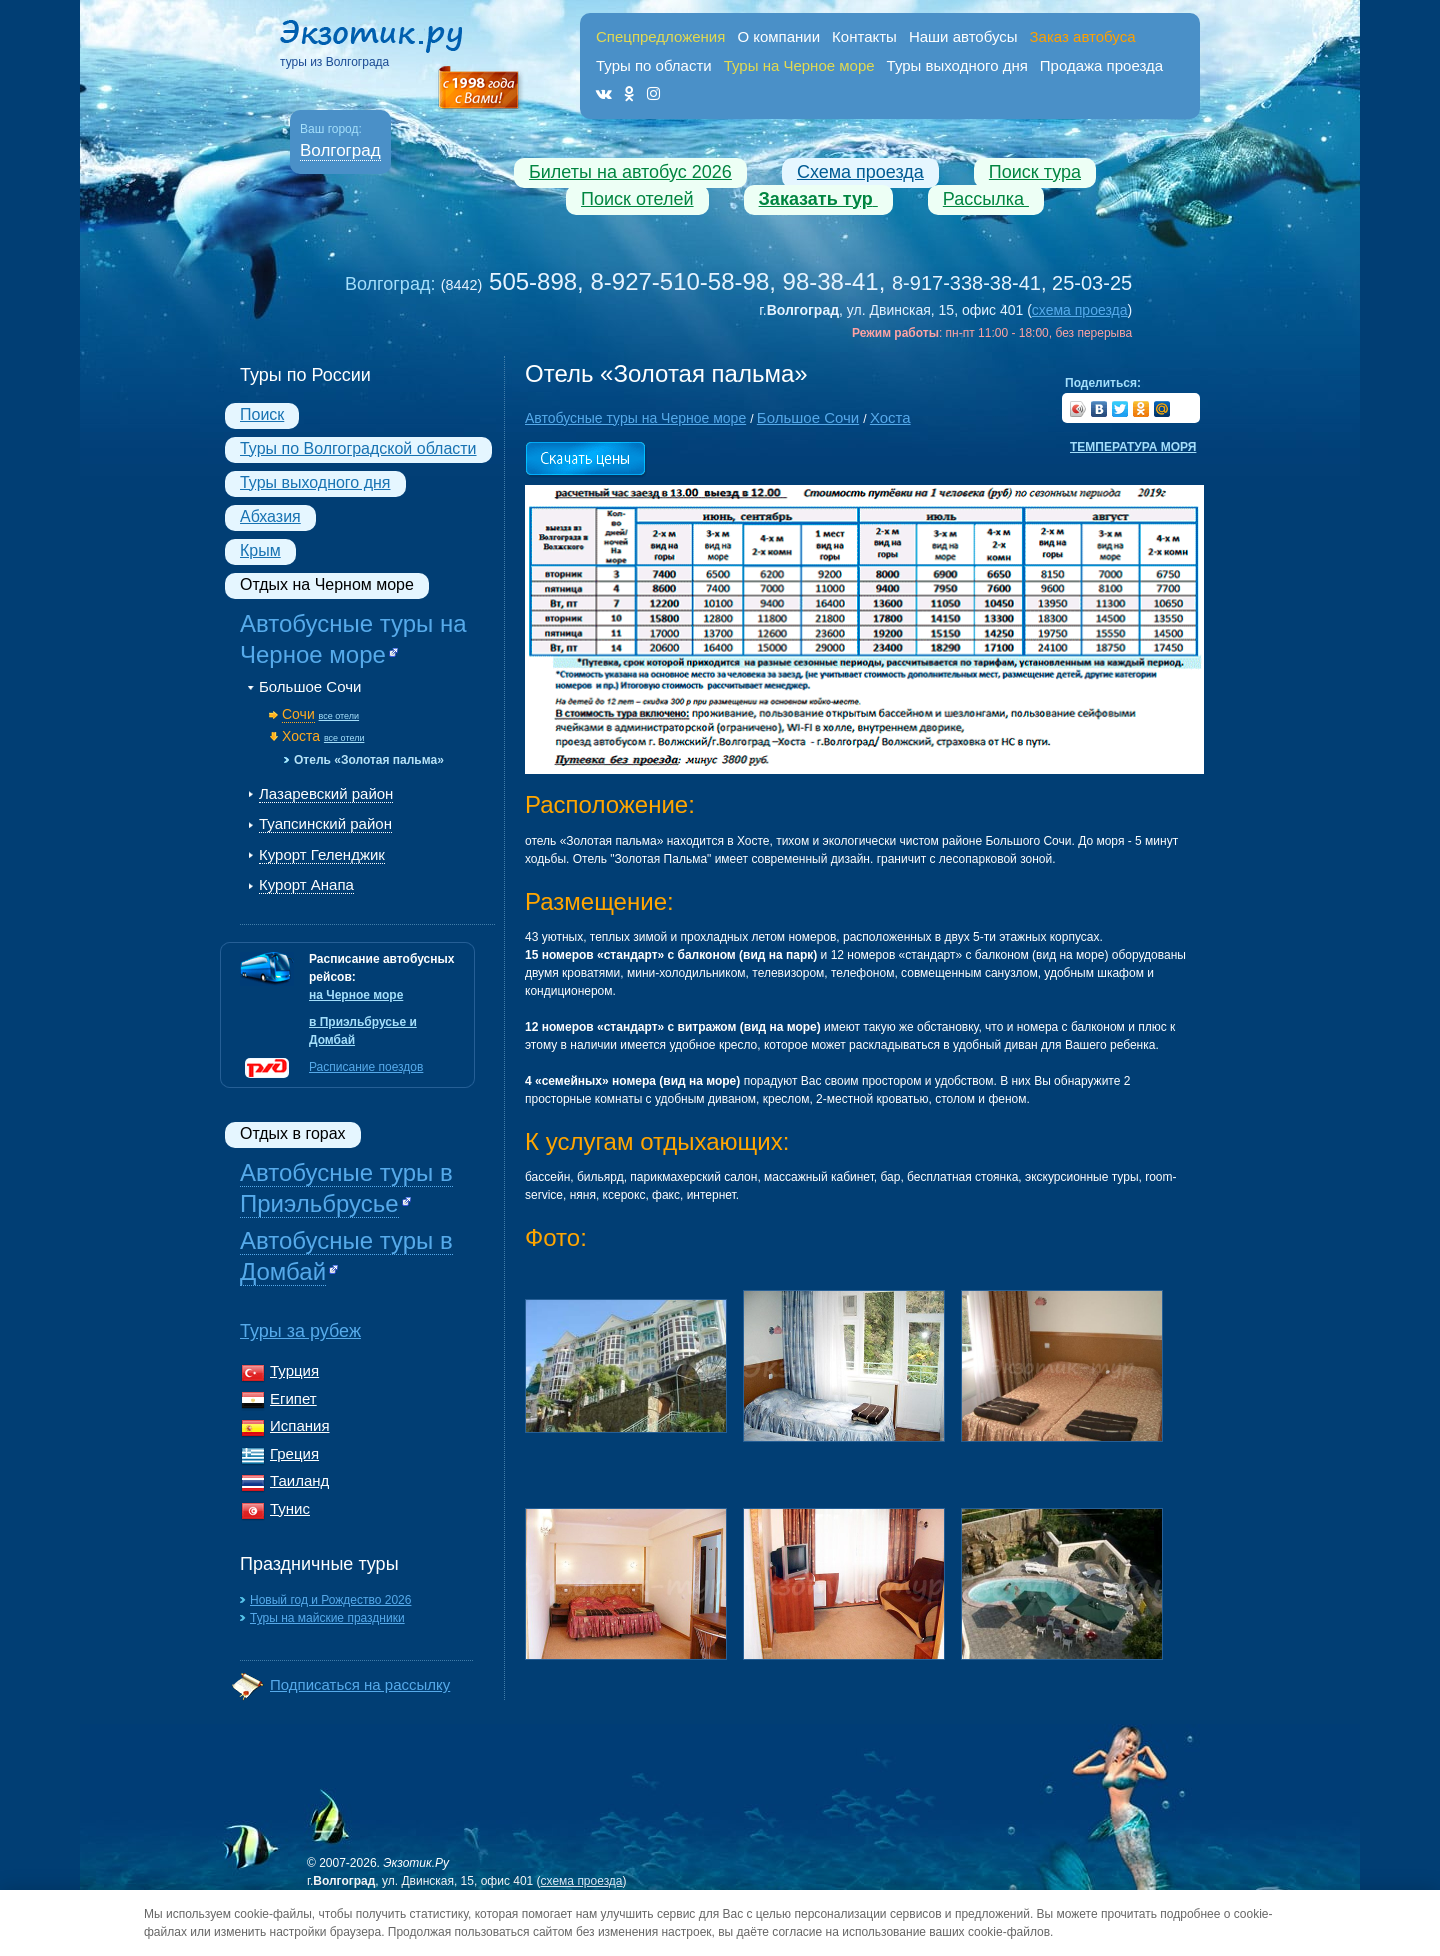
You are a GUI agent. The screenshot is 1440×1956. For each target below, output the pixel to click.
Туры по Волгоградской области (358, 448)
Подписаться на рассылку (360, 1684)
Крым (260, 550)
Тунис (290, 1508)
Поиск (262, 414)
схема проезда (1080, 310)
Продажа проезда (1101, 65)
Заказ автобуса (1083, 36)
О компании (778, 36)
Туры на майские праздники (327, 1618)
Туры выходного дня (957, 65)
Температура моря (1133, 447)
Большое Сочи (310, 686)
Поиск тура (1035, 172)
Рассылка (986, 199)
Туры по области (654, 65)
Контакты (864, 36)
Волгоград (340, 150)
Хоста (301, 736)
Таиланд (299, 1480)
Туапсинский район (325, 823)
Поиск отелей (637, 199)
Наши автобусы (963, 36)
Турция (294, 1370)
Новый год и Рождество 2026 (330, 1600)
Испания (300, 1425)
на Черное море (356, 995)
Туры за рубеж (300, 1331)
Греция (294, 1453)
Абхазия (270, 516)
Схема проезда (860, 172)
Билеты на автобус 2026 (630, 172)
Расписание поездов (366, 1067)
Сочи (298, 714)
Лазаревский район (326, 793)
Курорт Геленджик (322, 854)
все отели (339, 716)
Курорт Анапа (306, 884)
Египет (293, 1398)
